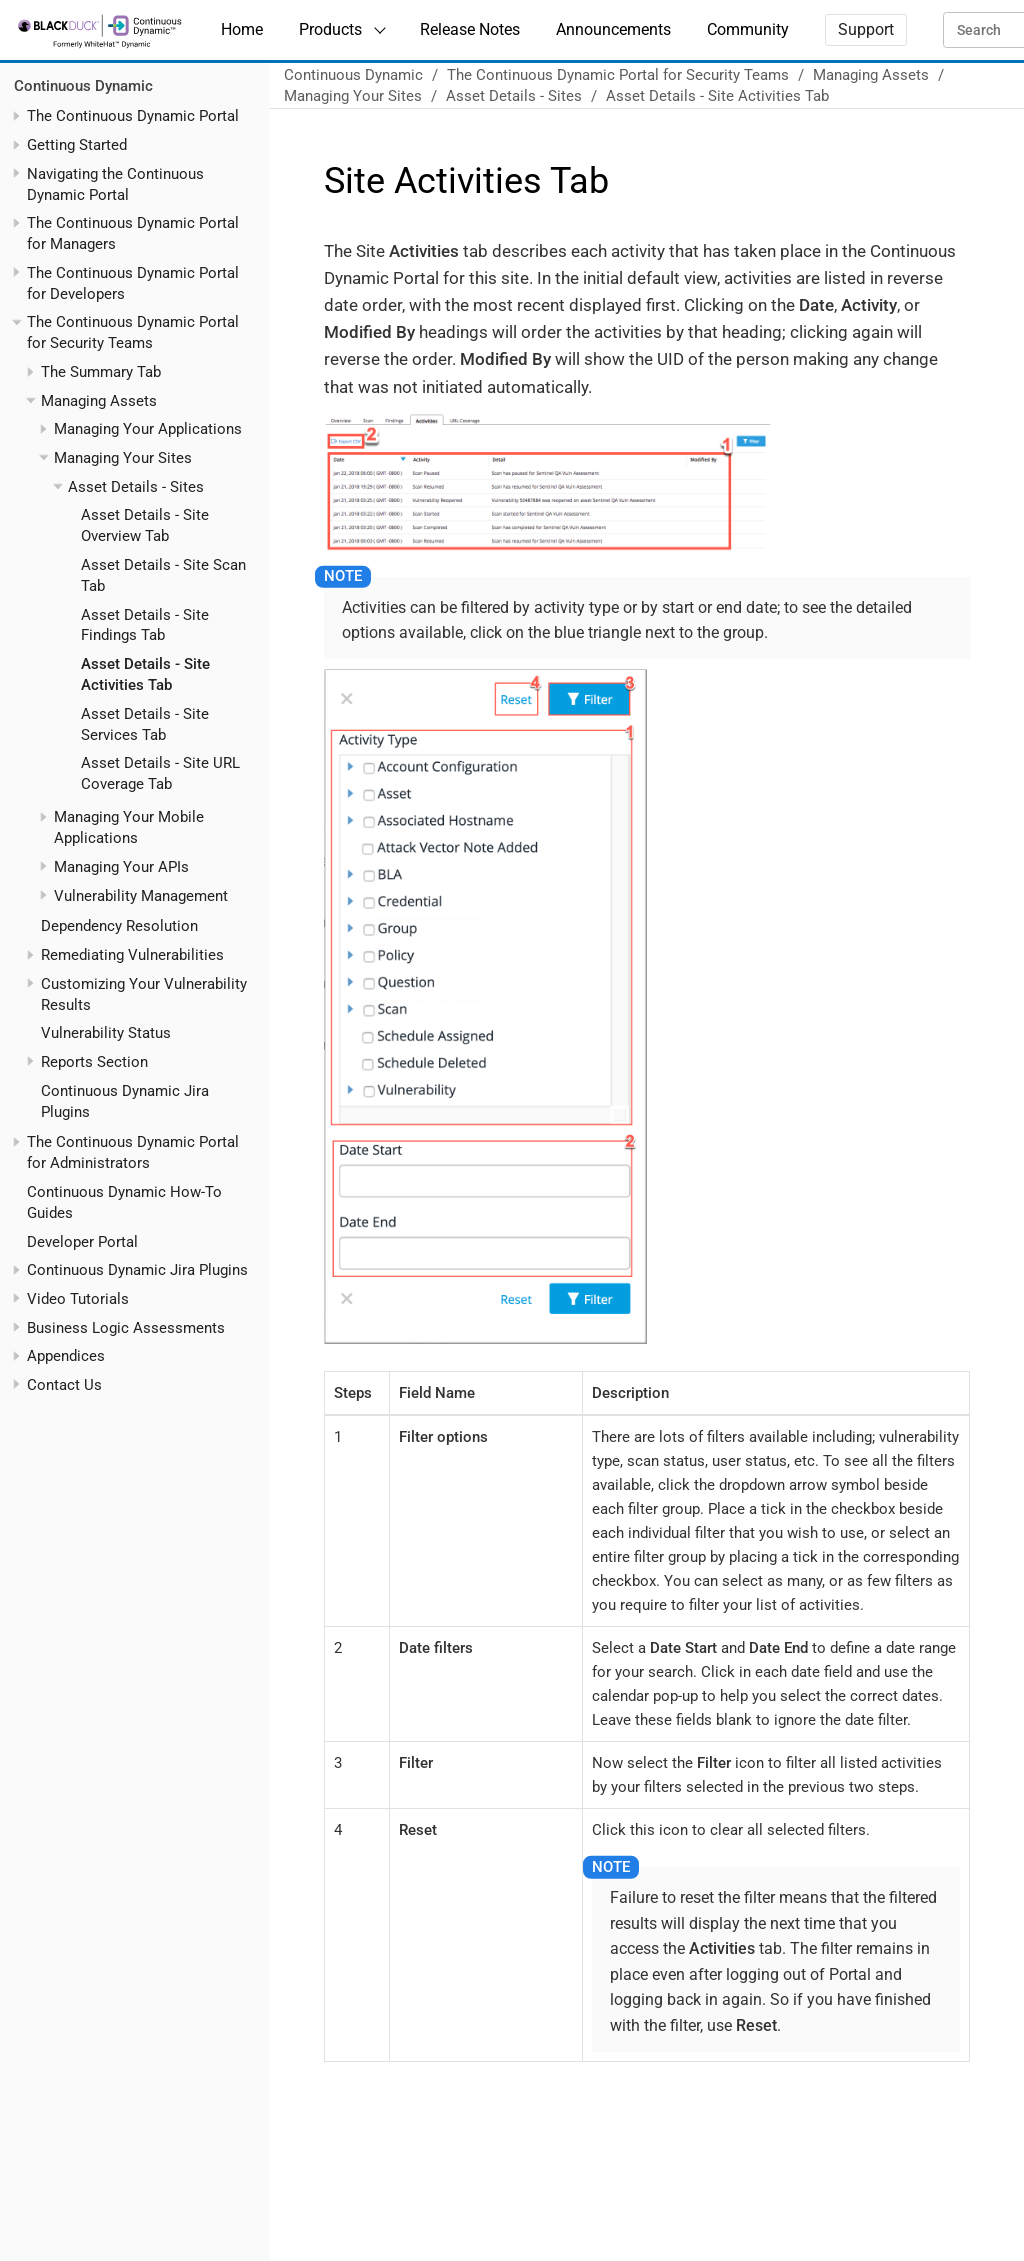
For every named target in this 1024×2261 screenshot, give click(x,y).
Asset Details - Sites (136, 487)
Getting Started (77, 145)
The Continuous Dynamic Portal (133, 116)
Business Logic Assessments (126, 1328)
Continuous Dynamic (83, 86)
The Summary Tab (101, 372)
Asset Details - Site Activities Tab (717, 96)
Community (748, 29)
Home (242, 29)
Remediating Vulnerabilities (132, 955)
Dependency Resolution (119, 926)
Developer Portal (82, 1242)
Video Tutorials (78, 1299)
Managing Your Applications (148, 429)
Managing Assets (99, 401)
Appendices (66, 1356)
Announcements (613, 29)
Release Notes (470, 29)
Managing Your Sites (123, 458)
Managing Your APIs (121, 867)
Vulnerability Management (141, 896)
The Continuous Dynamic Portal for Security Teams (618, 75)
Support (866, 29)
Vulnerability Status (106, 1033)
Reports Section (94, 1062)
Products (330, 29)
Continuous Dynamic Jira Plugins (137, 1270)
